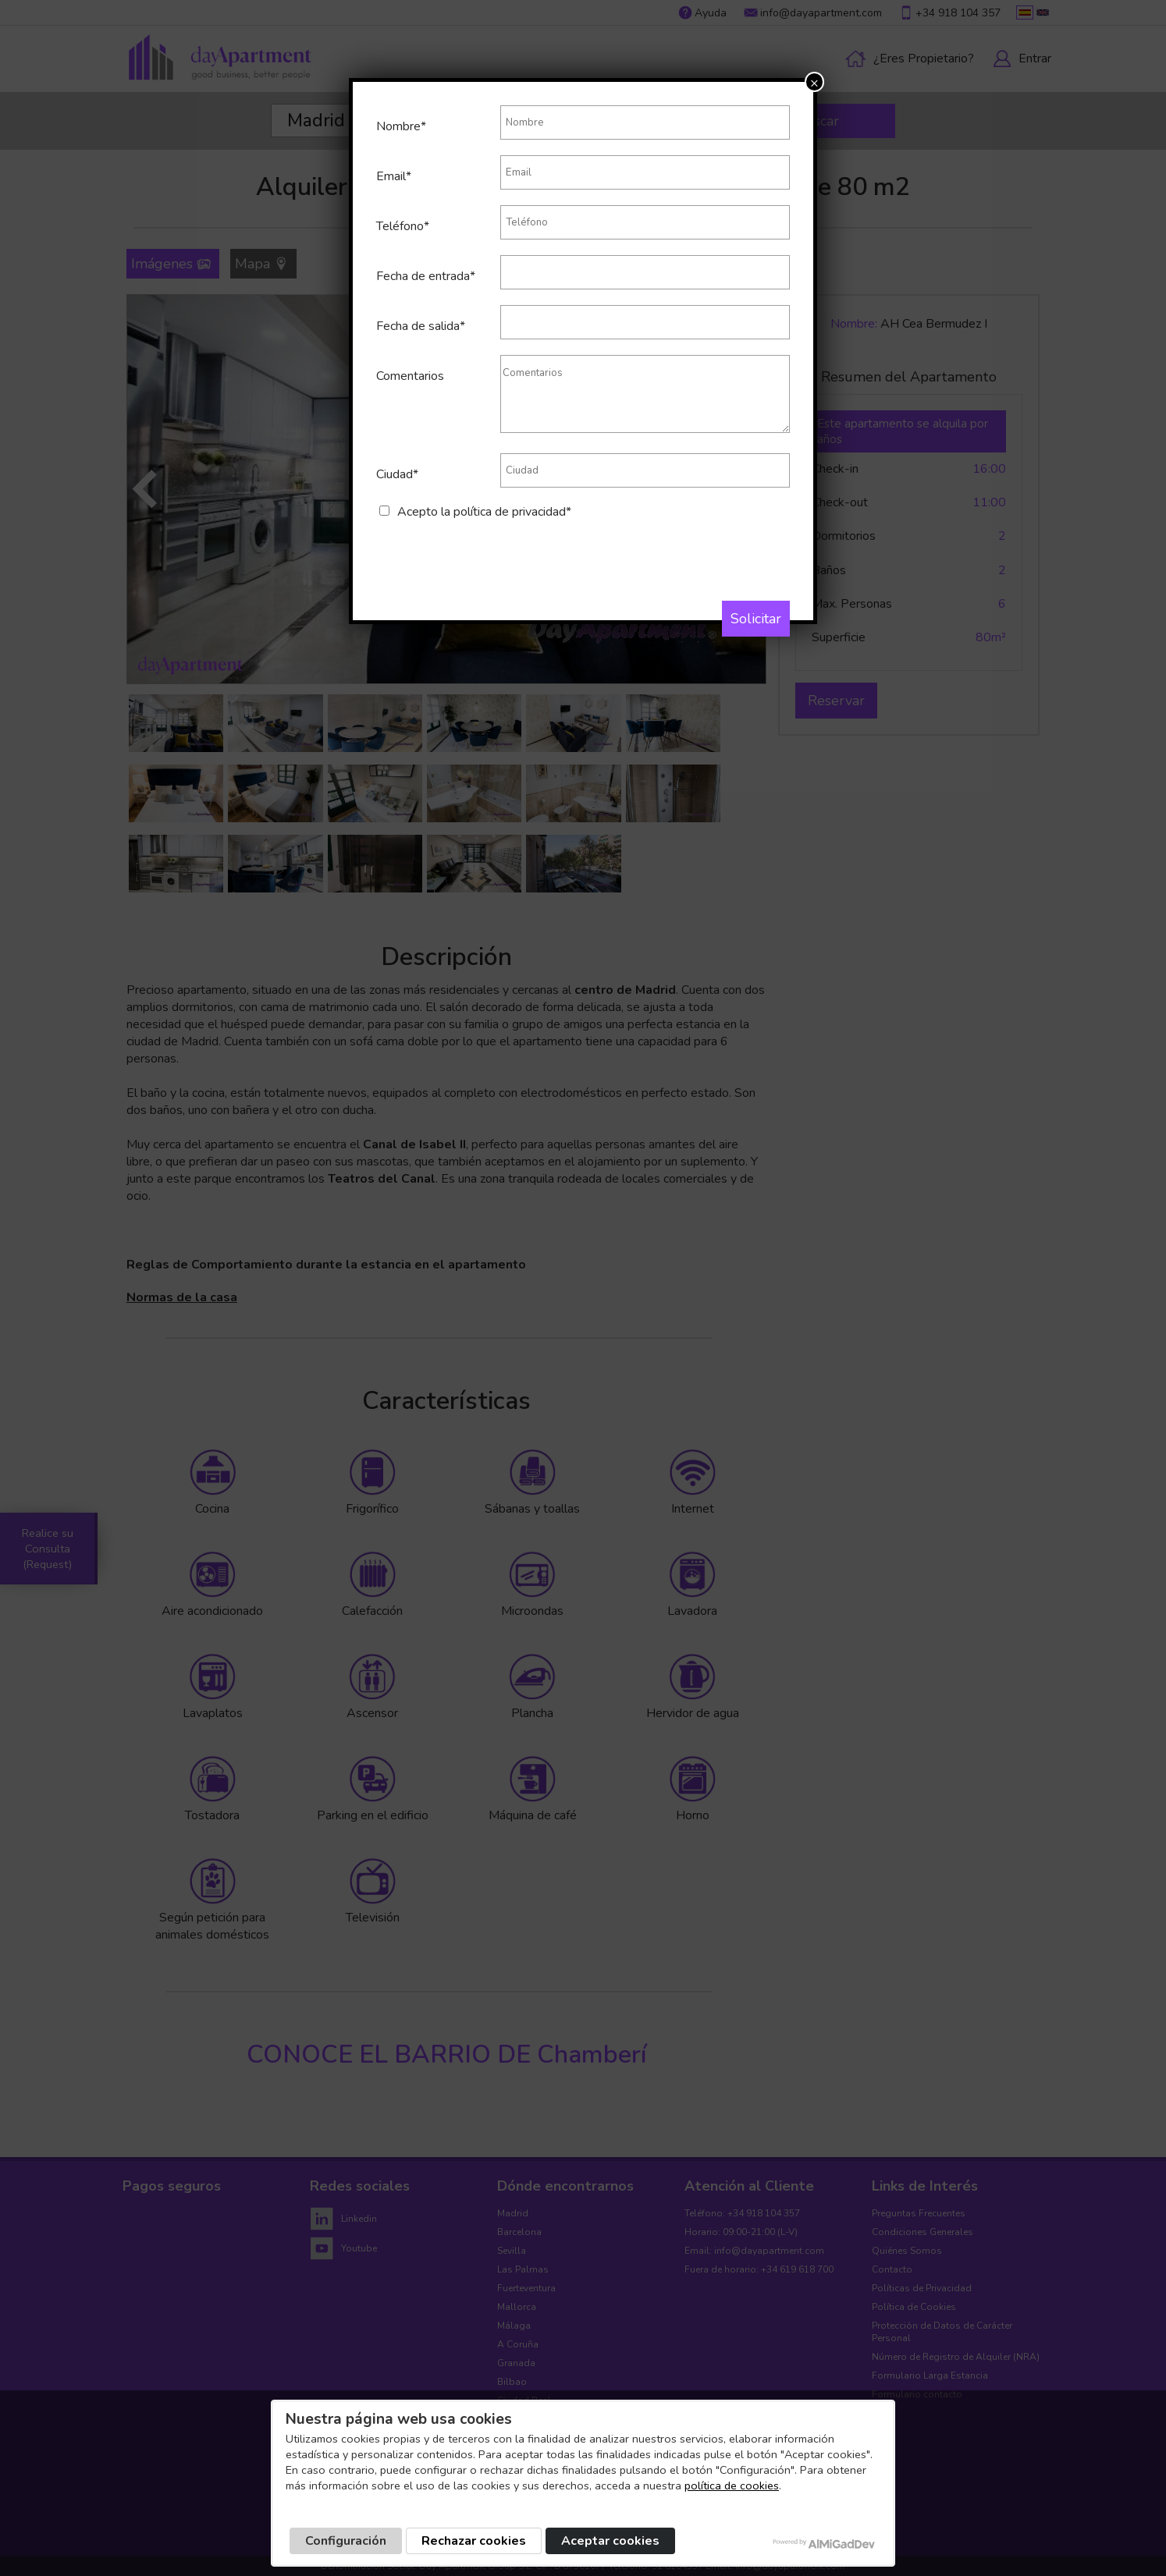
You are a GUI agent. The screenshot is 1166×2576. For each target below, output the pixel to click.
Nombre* (401, 126)
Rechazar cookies (473, 2540)
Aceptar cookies (610, 2540)
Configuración (345, 2540)
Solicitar (756, 618)
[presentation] (494, 550)
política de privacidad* (512, 511)
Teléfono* (402, 226)
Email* (393, 176)
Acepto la (484, 511)
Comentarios (410, 376)
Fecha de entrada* (425, 276)
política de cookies (731, 2485)
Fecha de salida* (420, 326)
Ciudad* (397, 474)
